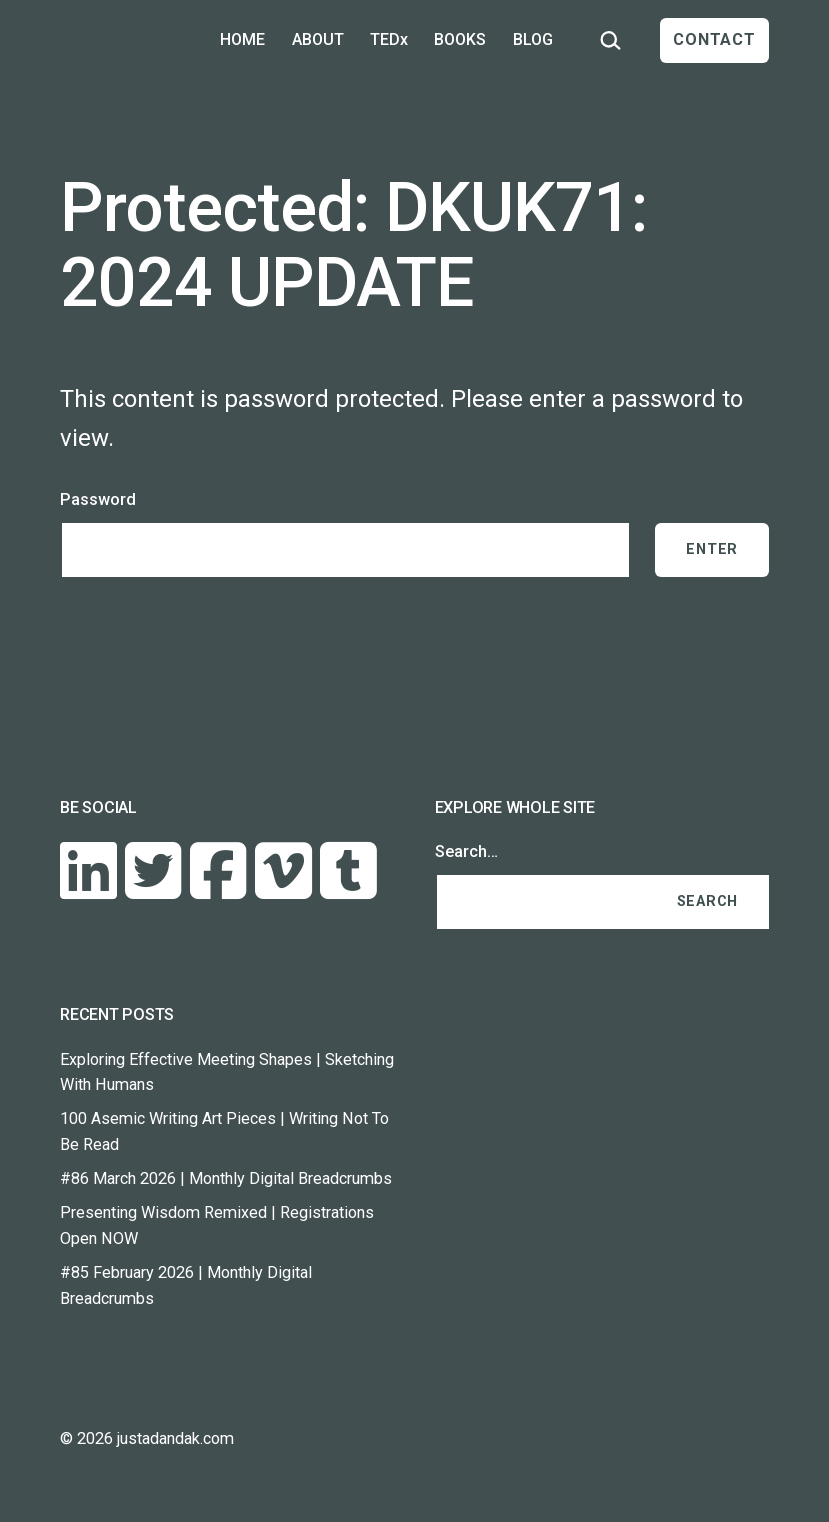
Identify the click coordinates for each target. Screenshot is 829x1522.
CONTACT (714, 39)
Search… (466, 851)
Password (98, 499)
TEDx (389, 39)
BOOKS (460, 39)
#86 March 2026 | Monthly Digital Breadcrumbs (226, 1178)
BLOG (533, 39)
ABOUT (318, 39)
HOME (242, 39)
